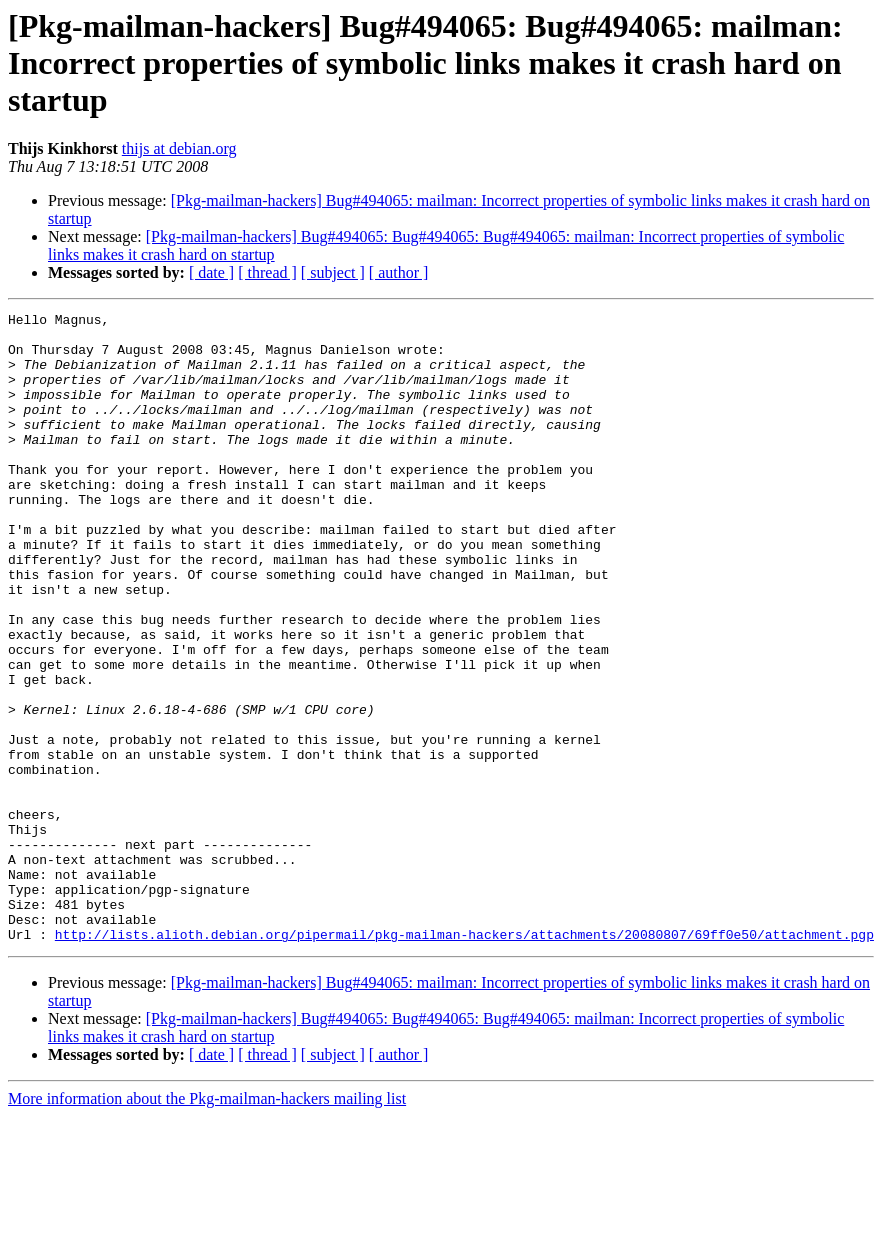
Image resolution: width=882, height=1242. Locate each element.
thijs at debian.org (179, 148)
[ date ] (211, 272)
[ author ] (399, 272)
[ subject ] (333, 272)
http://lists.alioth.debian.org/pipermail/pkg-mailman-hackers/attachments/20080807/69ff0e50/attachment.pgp (464, 1060)
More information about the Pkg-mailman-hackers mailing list (207, 1224)
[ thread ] (267, 272)
